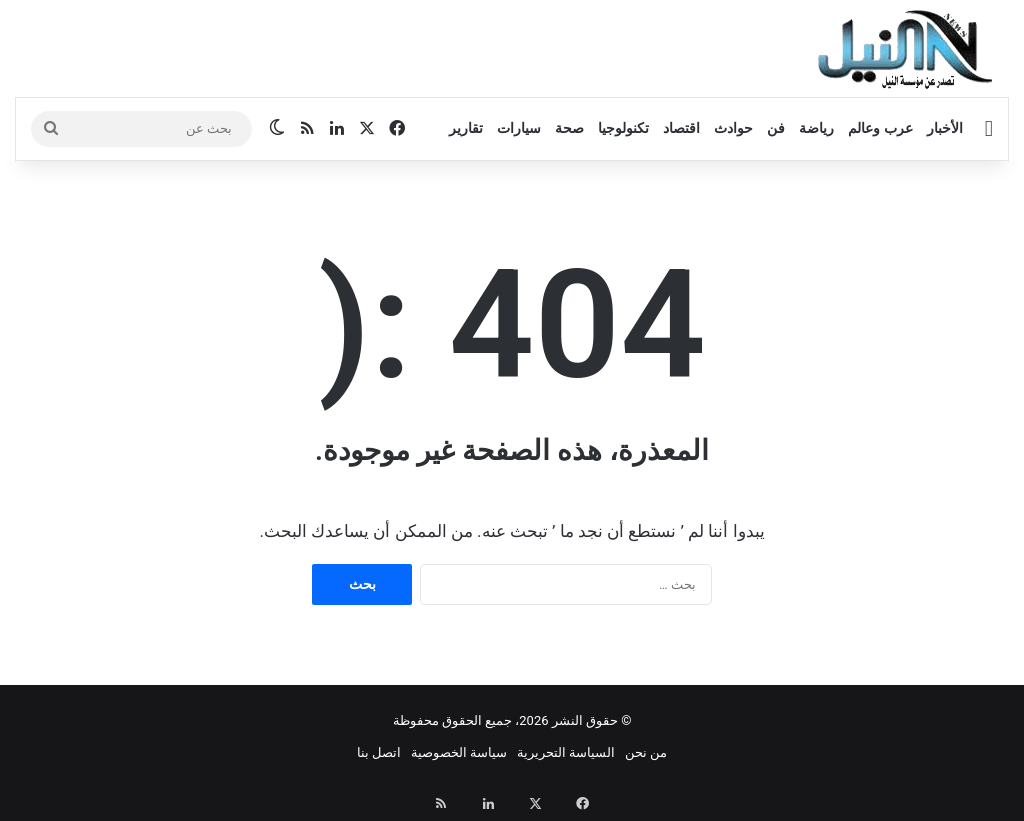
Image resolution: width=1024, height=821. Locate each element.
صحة (569, 128)
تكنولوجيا (623, 128)
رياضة (816, 128)
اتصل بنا (379, 752)
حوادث (733, 128)
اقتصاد (681, 128)
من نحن (646, 752)
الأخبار (945, 128)
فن (776, 128)
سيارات (519, 128)
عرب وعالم (880, 128)
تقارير (466, 128)
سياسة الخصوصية (459, 752)
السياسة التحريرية (566, 752)
